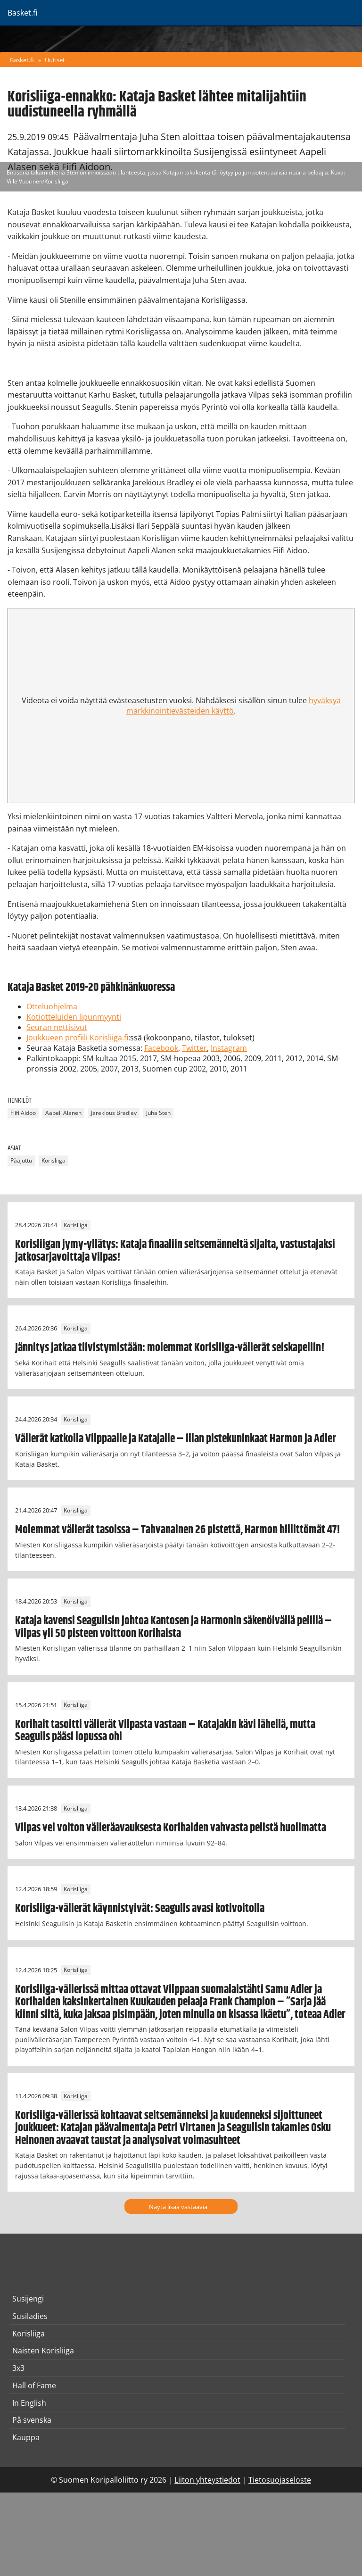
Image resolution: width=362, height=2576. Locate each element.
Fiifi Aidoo (23, 1113)
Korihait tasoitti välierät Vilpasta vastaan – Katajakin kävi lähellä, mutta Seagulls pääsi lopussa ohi (165, 1730)
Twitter (194, 1048)
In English (29, 2403)
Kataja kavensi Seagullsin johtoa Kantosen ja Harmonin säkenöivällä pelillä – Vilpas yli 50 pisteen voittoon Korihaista (173, 1627)
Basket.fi (22, 60)
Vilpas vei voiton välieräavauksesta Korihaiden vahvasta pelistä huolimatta (170, 1828)
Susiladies (30, 2316)
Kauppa (26, 2437)
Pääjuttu (21, 1160)
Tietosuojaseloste (279, 2480)
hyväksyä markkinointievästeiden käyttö (233, 705)
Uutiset (55, 60)
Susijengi (28, 2298)
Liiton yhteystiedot (207, 2480)
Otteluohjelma (51, 1006)
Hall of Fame (34, 2385)
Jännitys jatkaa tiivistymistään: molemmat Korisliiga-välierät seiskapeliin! (170, 1347)
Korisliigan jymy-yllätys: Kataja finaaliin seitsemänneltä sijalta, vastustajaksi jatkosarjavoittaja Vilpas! (175, 1250)
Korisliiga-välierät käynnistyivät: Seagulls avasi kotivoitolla (139, 1908)
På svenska (31, 2420)
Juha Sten (158, 1113)
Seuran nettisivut (56, 1027)
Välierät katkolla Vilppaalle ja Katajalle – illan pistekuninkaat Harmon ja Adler (175, 1438)
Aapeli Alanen (63, 1113)
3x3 (18, 2368)
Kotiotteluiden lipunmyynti (73, 1017)
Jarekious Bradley (114, 1113)
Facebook (161, 1048)
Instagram (229, 1048)
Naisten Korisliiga (43, 2350)
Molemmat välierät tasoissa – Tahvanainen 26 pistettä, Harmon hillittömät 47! (177, 1529)
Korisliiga (53, 1160)
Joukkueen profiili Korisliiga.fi (77, 1037)
